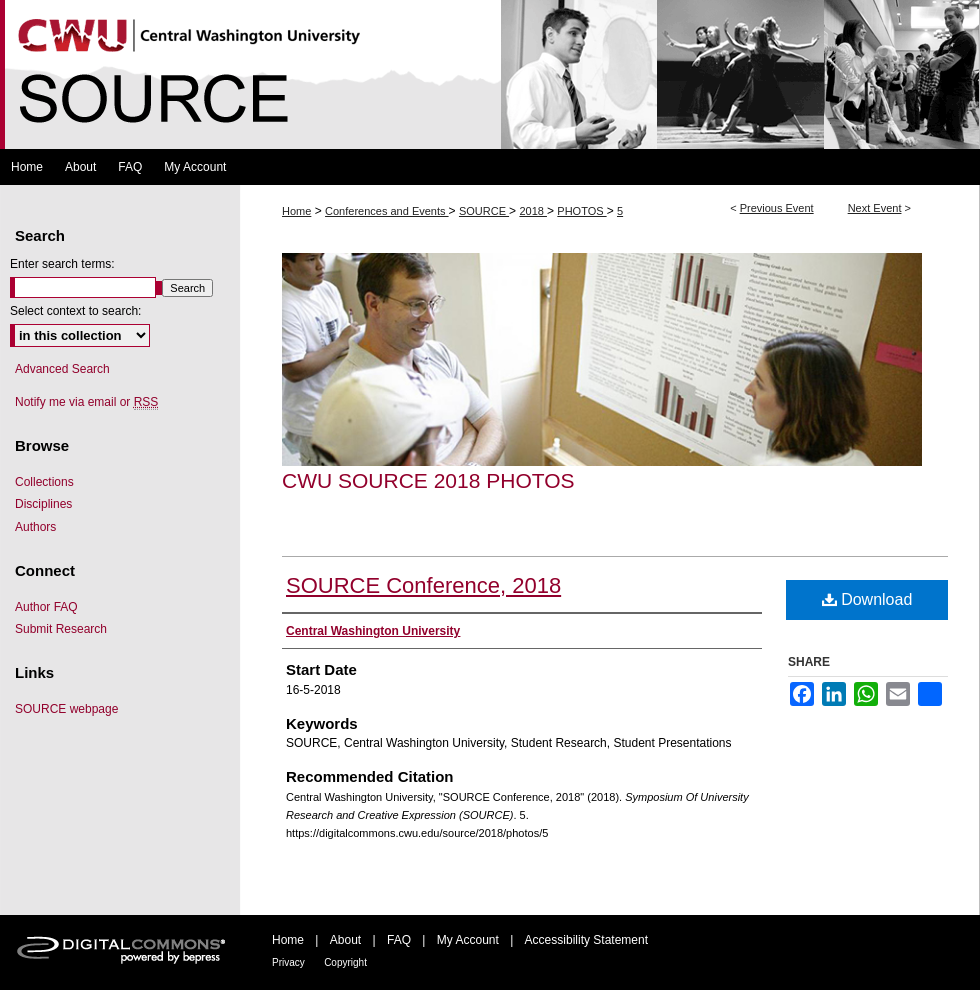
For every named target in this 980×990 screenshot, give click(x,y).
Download (867, 599)
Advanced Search (62, 369)
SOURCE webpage (66, 709)
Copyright (345, 962)
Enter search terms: (62, 264)
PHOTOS (581, 211)
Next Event (875, 208)
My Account (468, 940)
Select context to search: (75, 311)
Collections (44, 482)
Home (296, 211)
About (345, 940)
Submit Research (61, 629)
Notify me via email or (86, 402)
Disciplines (43, 504)
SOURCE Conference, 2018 (423, 585)
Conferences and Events (387, 211)
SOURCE (484, 211)
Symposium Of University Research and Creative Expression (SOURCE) (490, 74)
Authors (35, 527)
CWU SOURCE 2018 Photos (428, 480)
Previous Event (777, 208)
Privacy (288, 962)
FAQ (399, 940)
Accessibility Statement (586, 940)
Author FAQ (46, 607)
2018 (533, 211)
